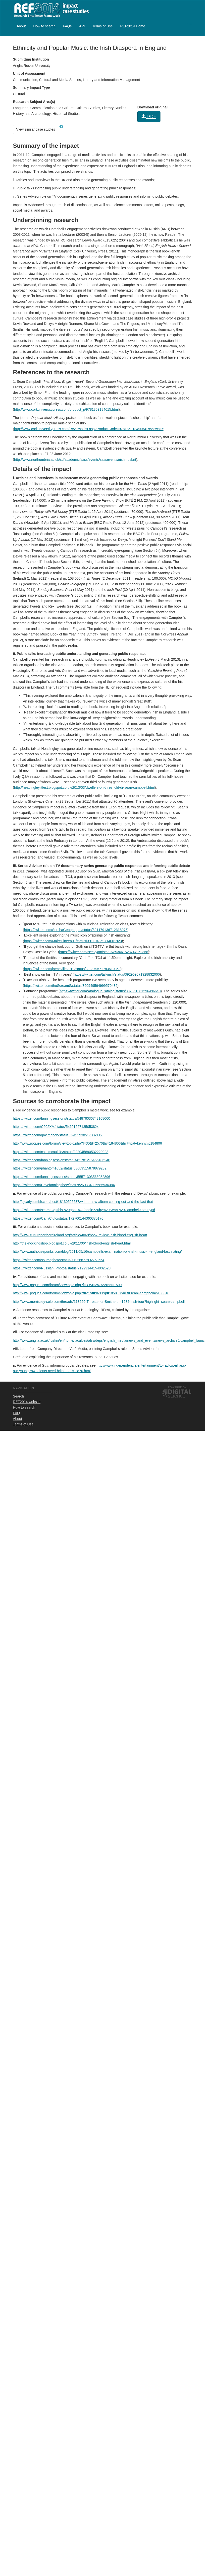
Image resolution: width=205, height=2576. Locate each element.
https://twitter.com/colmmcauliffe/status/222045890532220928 (60, 1152)
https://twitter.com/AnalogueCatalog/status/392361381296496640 (110, 991)
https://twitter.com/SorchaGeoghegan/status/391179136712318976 (76, 930)
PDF (149, 116)
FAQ (16, 1413)
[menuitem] (21, 26)
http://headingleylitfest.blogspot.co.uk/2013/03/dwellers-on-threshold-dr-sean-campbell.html (84, 787)
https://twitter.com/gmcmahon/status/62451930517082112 (57, 1135)
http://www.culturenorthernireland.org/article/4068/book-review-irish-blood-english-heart (80, 1235)
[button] (61, 126)
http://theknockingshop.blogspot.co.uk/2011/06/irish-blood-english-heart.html (72, 1243)
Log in (187, 24)
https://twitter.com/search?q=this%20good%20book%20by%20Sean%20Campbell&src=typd (84, 1210)
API (82, 26)
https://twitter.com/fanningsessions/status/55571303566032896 (61, 1177)
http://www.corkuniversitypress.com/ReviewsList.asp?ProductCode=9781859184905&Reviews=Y (89, 429)
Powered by (177, 1387)
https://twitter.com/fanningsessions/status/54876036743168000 (61, 1118)
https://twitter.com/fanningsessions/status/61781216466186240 (61, 1160)
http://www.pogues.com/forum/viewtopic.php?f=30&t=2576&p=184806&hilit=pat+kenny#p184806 (87, 1143)
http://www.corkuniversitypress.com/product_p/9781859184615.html (66, 409)
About (21, 26)
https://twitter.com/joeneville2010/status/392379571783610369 (72, 969)
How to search (44, 26)
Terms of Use (102, 26)
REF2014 (50, 10)
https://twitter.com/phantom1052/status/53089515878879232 (59, 1168)
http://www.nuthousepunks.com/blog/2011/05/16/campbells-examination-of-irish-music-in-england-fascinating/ (97, 1251)
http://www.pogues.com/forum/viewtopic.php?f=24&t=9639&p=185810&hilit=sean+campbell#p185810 (91, 1293)
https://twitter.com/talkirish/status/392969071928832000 (117, 974)
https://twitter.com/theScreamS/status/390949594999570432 (70, 986)
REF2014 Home (132, 26)
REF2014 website (27, 1402)
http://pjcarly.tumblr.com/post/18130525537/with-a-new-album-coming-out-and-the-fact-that (83, 1202)
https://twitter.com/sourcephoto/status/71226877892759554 (58, 1260)
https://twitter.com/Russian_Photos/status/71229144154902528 (61, 1268)
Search (18, 1396)
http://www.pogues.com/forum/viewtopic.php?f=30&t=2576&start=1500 (67, 1285)
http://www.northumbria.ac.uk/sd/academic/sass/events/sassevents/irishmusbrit (75, 460)
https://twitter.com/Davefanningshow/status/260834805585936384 (64, 1185)
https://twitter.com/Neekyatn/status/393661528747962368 (103, 952)
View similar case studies (35, 129)
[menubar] (81, 26)
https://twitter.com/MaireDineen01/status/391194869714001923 (73, 941)
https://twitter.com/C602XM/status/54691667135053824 (56, 1127)
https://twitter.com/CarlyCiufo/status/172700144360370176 (58, 1218)
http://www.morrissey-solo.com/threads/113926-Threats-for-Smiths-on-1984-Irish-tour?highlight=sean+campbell (99, 1302)
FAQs (67, 26)
